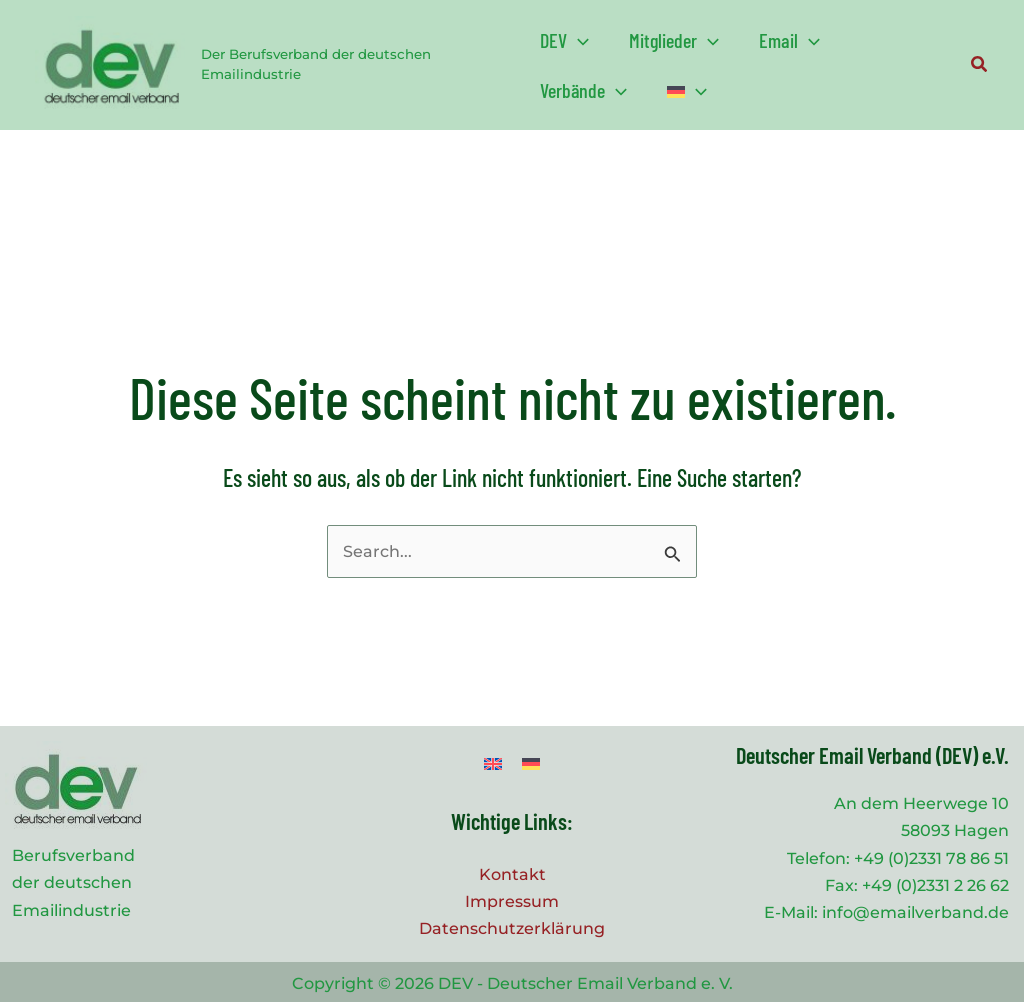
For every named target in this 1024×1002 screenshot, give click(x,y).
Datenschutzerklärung (512, 928)
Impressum (512, 901)
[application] (578, 40)
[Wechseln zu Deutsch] (531, 763)
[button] (564, 40)
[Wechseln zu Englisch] (493, 763)
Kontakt (512, 874)
